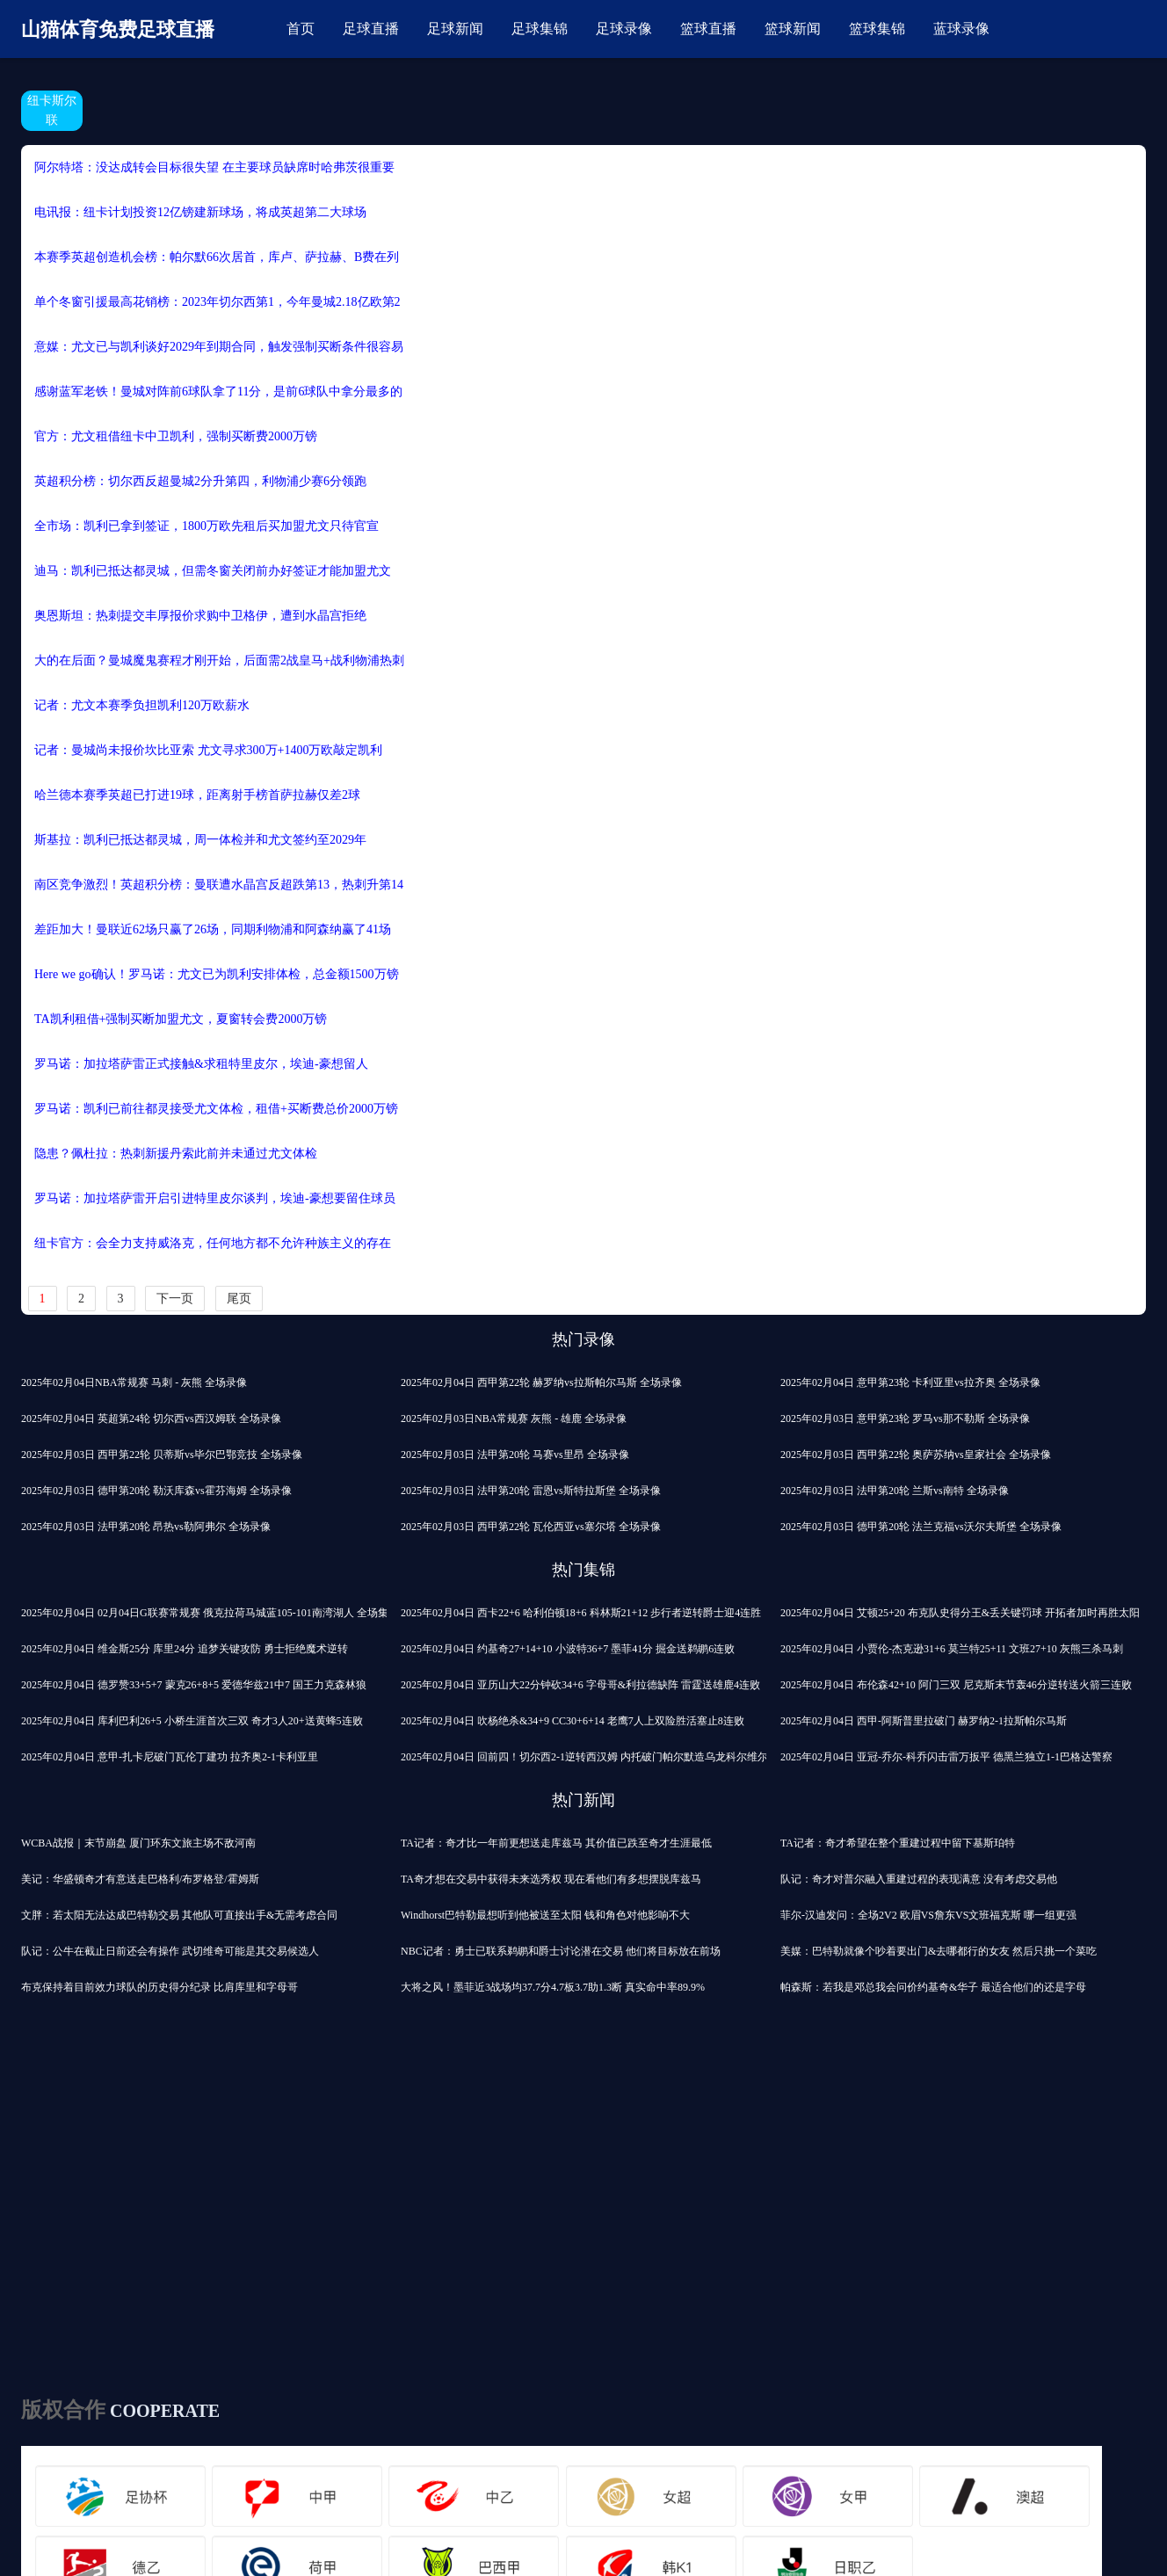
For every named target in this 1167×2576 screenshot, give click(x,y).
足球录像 (624, 28)
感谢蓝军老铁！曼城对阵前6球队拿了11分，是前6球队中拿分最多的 (218, 391)
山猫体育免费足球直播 (117, 29)
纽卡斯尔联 (51, 110)
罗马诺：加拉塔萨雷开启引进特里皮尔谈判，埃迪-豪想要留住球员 (214, 1198)
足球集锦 (539, 28)
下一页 (174, 1298)
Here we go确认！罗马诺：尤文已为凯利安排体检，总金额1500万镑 (216, 974)
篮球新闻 (793, 28)
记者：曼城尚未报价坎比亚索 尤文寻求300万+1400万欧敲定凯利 (208, 750)
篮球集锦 (877, 28)
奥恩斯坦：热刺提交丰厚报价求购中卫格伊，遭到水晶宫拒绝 (200, 615)
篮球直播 (708, 28)
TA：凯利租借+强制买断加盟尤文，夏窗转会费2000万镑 (180, 1019)
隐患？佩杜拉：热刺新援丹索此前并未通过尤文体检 (175, 1153)
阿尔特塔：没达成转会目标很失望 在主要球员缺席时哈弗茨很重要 (214, 167)
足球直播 (371, 28)
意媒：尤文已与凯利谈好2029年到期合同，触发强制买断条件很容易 (218, 346)
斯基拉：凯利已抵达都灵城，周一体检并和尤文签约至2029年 (200, 839)
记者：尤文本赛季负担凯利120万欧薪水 (142, 705)
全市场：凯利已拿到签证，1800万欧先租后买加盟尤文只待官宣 (206, 526)
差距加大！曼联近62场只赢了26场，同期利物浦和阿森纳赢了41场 (212, 929)
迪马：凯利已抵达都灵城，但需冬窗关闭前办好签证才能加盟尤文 (212, 570)
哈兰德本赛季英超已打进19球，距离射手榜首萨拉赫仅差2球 (197, 795)
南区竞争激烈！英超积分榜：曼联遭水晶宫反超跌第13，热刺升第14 (218, 884)
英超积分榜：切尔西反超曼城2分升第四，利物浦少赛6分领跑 (200, 481)
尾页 (239, 1298)
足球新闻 (455, 28)
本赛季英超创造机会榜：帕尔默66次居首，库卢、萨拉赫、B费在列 (216, 257)
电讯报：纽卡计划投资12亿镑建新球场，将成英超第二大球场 (200, 212)
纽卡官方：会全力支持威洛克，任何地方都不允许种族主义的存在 (212, 1243)
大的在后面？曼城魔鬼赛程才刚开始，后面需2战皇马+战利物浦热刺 (219, 660)
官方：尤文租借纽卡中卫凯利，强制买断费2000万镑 (175, 436)
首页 (300, 28)
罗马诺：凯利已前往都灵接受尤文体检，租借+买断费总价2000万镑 (216, 1108)
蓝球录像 (961, 28)
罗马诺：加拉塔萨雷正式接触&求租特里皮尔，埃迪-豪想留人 (201, 1063)
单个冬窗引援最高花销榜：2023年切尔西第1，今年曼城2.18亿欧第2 (217, 301)
